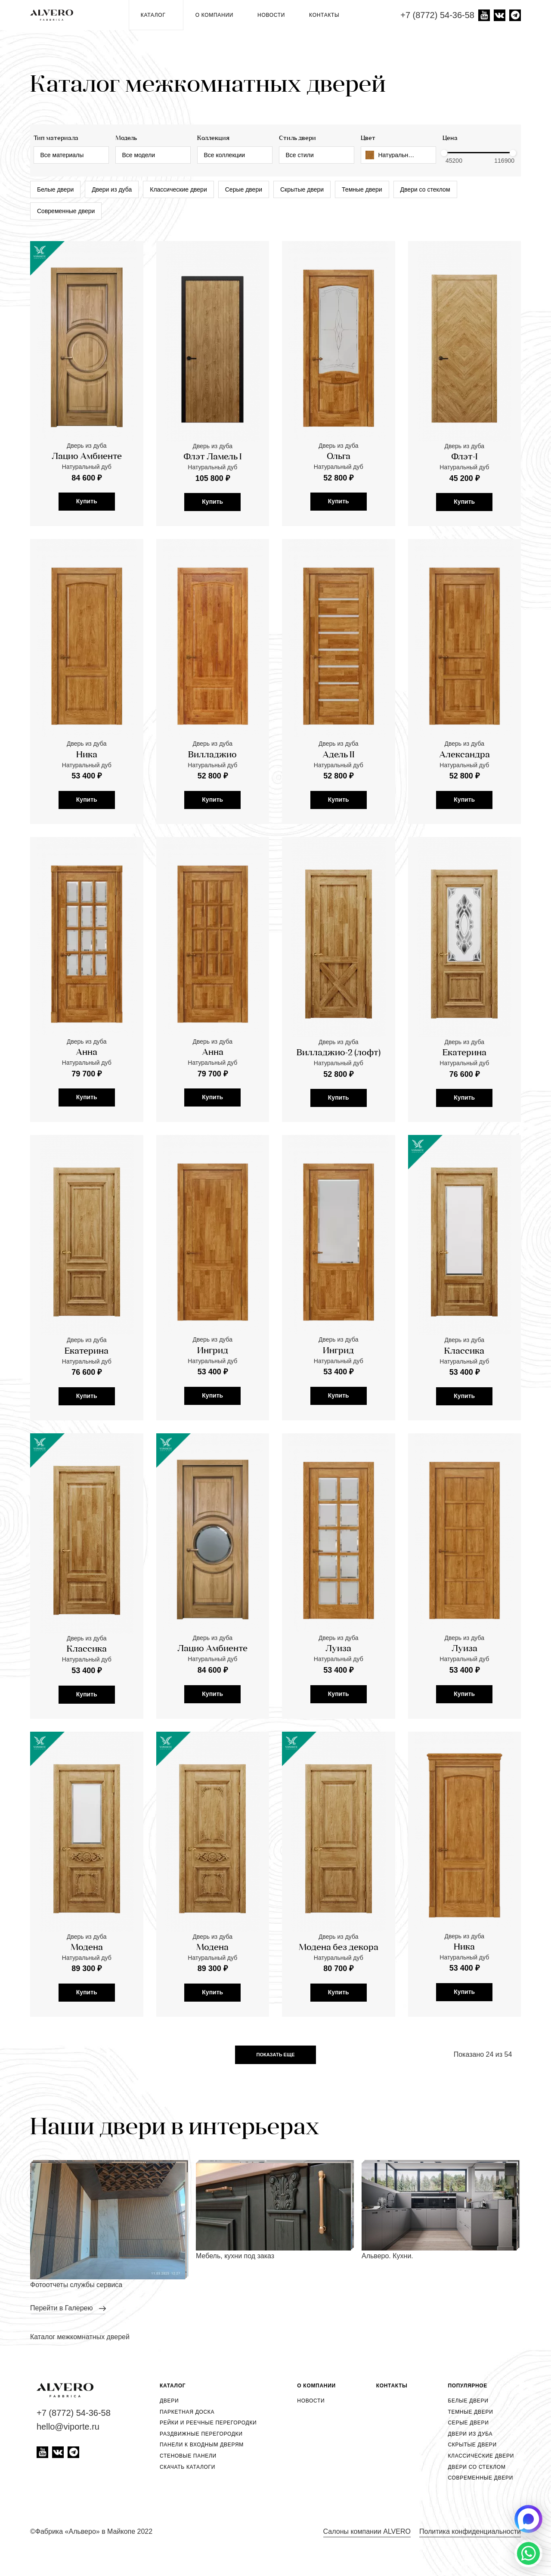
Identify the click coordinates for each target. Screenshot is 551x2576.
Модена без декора (338, 2006)
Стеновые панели (188, 2456)
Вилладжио (212, 813)
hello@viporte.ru (68, 2426)
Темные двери (362, 189)
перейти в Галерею (62, 2308)
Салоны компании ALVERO (367, 2531)
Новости (271, 15)
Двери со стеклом (425, 189)
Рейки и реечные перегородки (208, 2423)
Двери (169, 2401)
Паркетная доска (187, 2412)
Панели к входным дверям (202, 2445)
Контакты (324, 15)
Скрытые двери (302, 189)
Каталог (156, 15)
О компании (214, 15)
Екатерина (464, 1111)
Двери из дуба (112, 189)
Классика (464, 1410)
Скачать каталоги (187, 2467)
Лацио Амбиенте (87, 457)
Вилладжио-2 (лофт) (339, 1111)
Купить (86, 501)
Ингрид (212, 1409)
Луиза (338, 1707)
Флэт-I (464, 457)
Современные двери (66, 211)
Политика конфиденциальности (470, 2531)
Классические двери (178, 189)
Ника (86, 813)
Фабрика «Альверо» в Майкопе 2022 (93, 2531)
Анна (86, 1111)
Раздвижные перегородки (201, 2434)
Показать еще (276, 2054)
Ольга (338, 457)
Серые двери (243, 189)
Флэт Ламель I (212, 457)
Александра (464, 813)
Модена (87, 2006)
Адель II (338, 813)
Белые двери (55, 189)
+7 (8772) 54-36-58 (437, 15)
